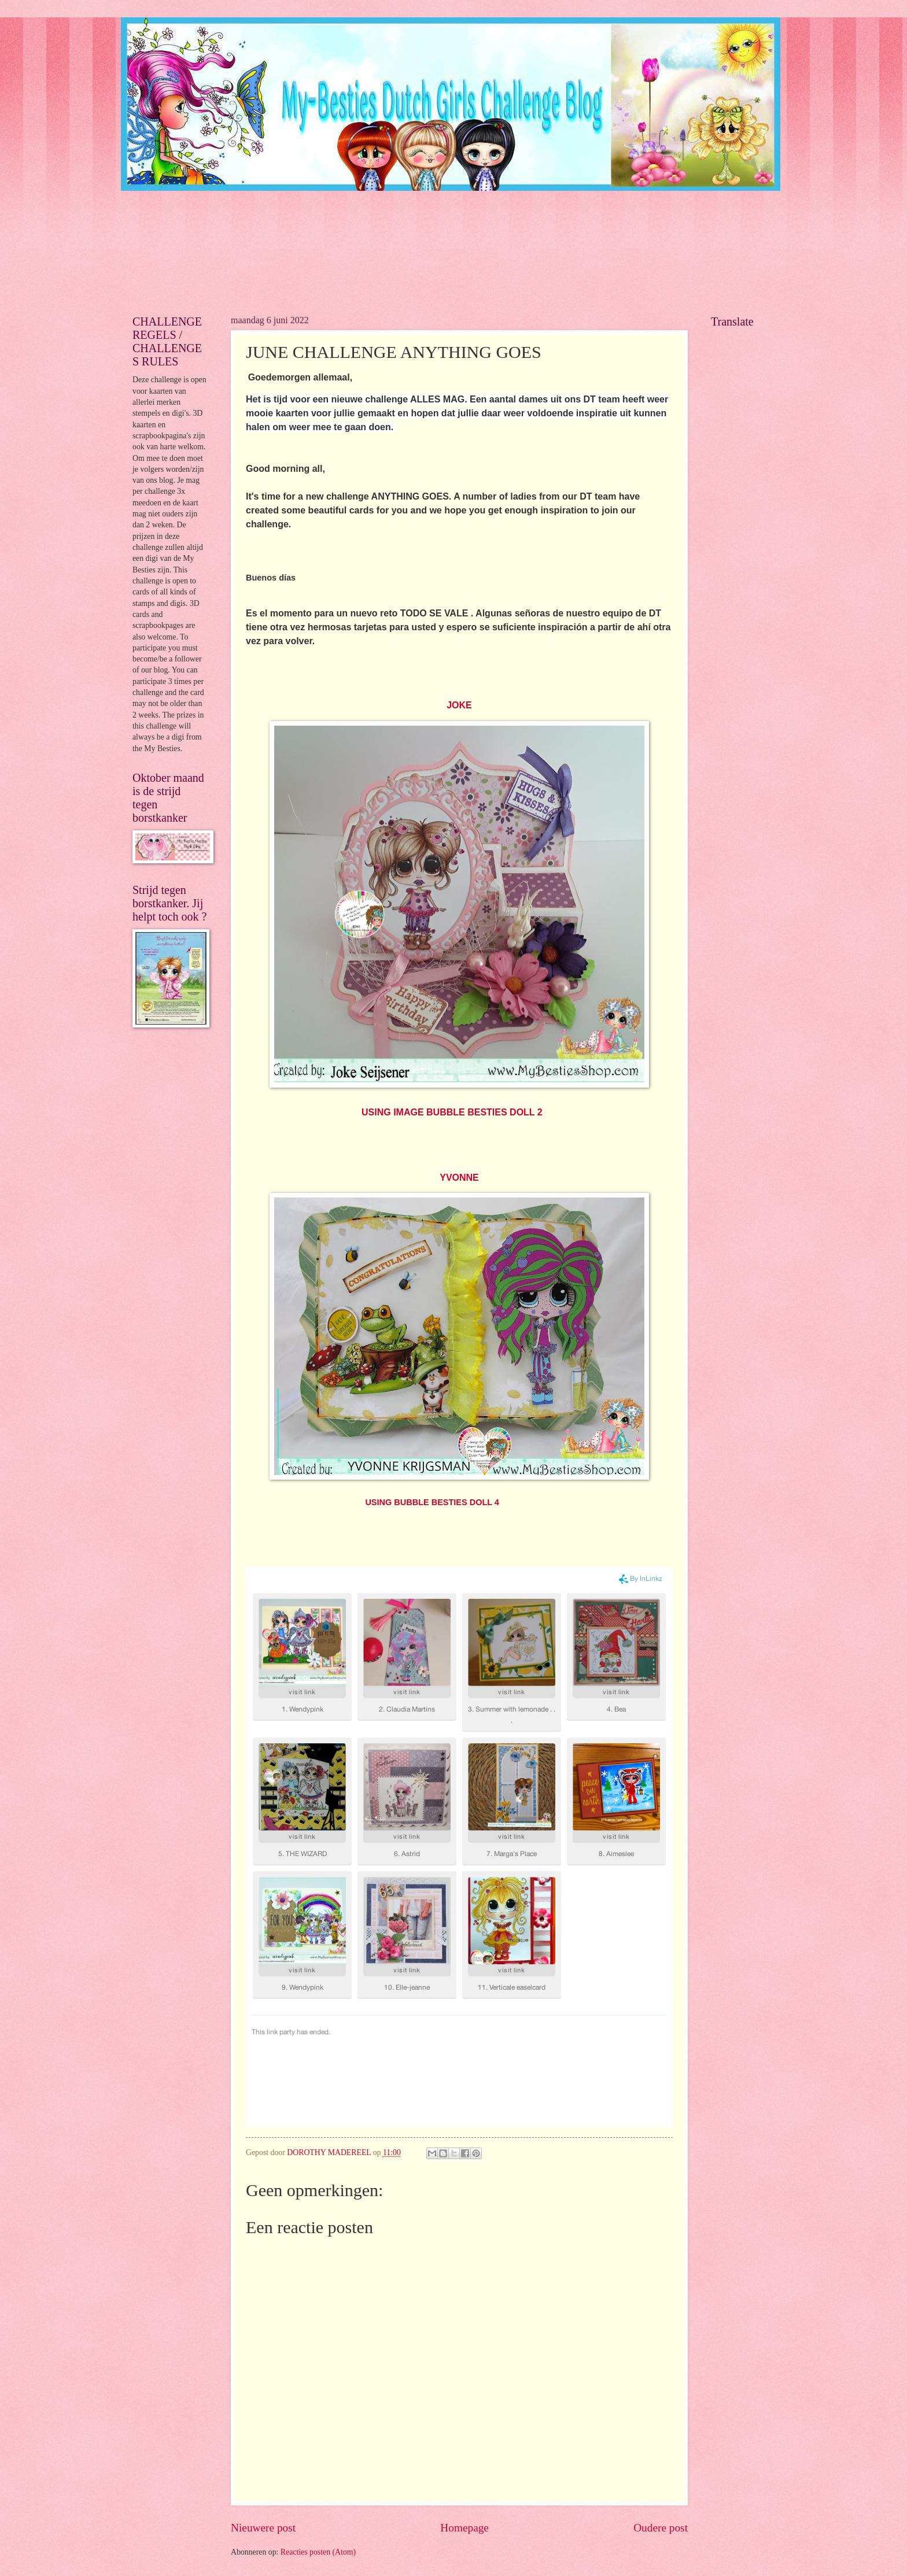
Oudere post (660, 2528)
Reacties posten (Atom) (318, 2552)
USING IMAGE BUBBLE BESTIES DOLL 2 (452, 1112)
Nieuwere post (263, 2528)
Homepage (464, 2528)
